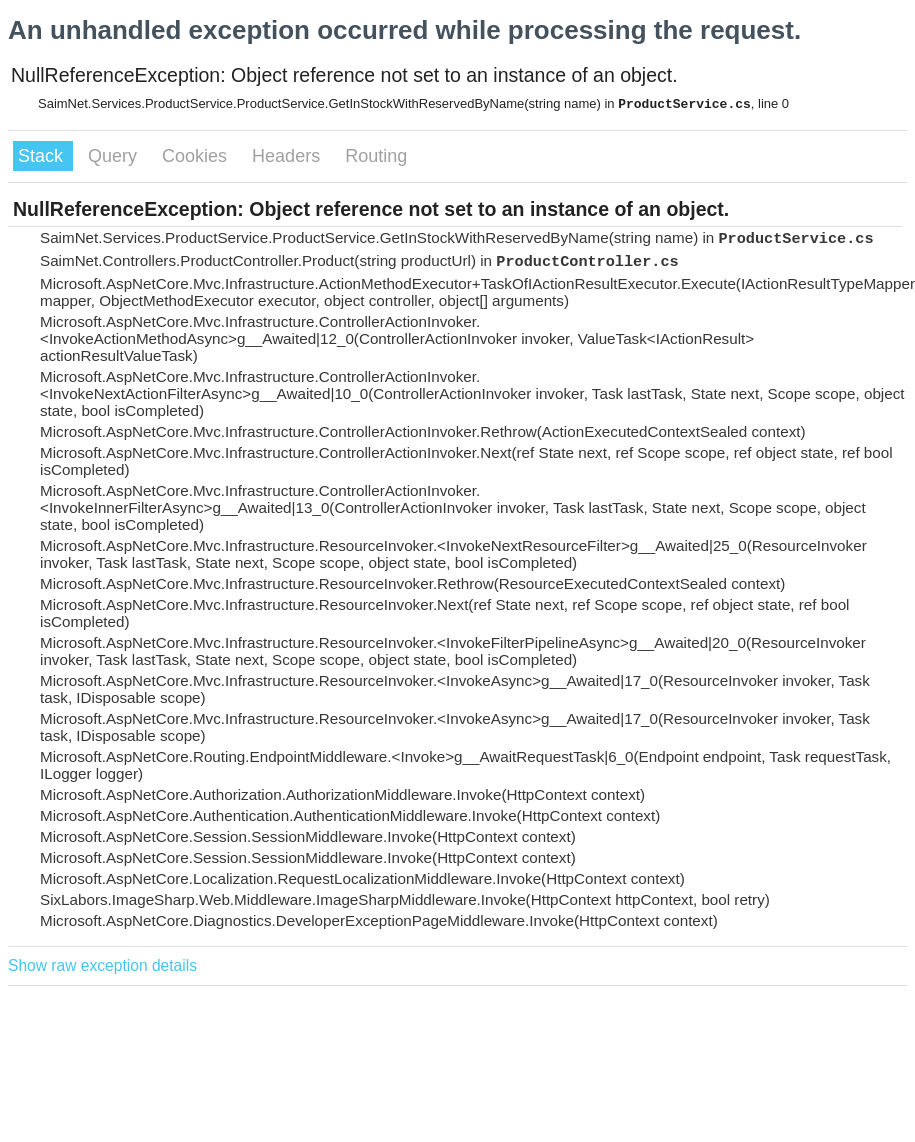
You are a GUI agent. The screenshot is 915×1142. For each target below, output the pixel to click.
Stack (43, 156)
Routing (376, 156)
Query (115, 156)
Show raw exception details (102, 965)
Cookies (197, 156)
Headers (288, 156)
